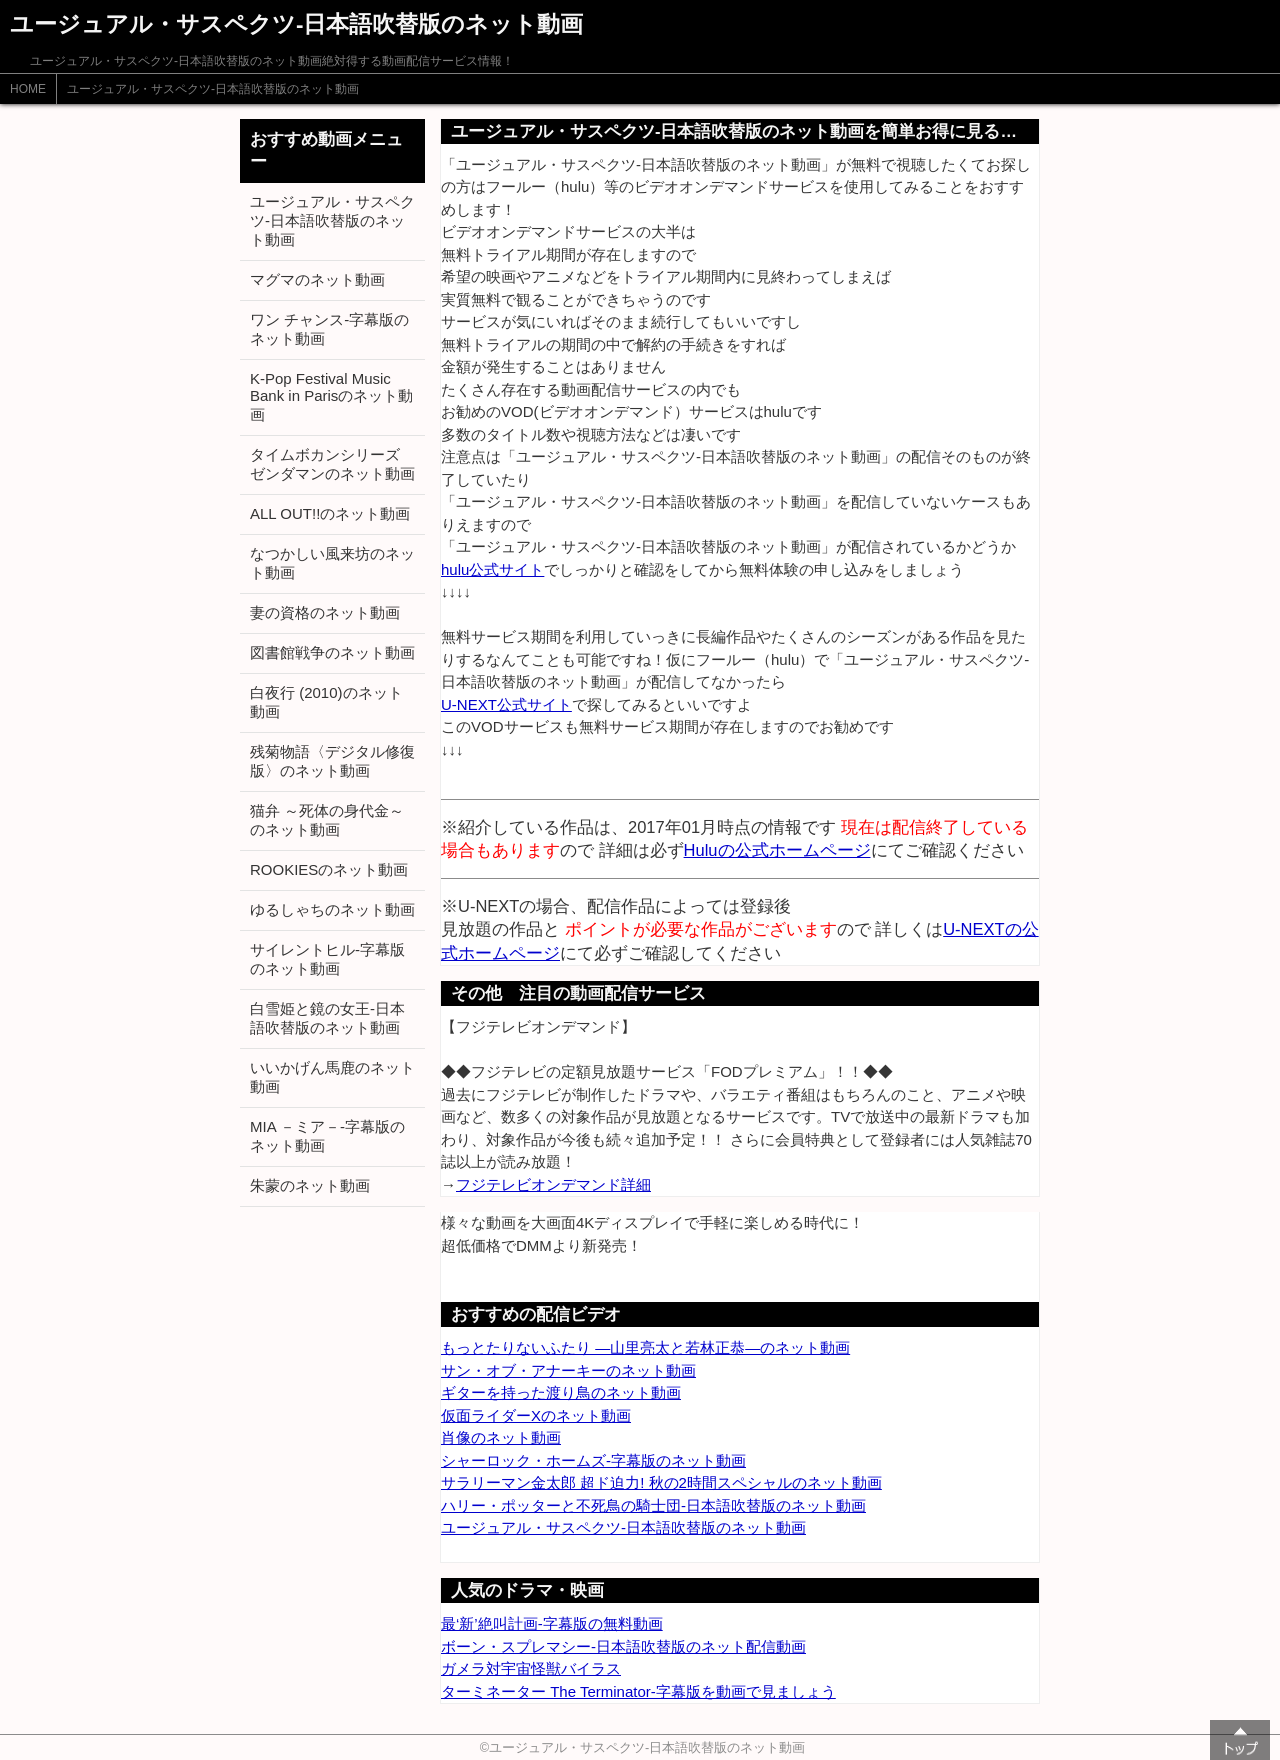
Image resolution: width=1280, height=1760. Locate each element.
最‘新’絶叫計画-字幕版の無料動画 (552, 1623)
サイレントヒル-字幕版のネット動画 (327, 959)
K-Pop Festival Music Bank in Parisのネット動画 (331, 396)
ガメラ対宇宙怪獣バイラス (531, 1668)
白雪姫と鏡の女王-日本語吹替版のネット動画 (327, 1018)
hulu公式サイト (492, 569)
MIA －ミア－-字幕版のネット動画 (327, 1136)
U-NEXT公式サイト (506, 704)
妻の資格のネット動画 (325, 612)
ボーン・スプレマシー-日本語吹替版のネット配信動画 (623, 1646)
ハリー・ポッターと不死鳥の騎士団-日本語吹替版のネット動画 (653, 1505)
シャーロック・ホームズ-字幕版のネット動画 (593, 1460)
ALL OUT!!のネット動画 (330, 513)
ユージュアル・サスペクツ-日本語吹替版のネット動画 (213, 89)
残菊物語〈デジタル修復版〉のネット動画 (332, 761)
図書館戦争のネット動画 (332, 652)
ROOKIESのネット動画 (329, 869)
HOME (28, 89)
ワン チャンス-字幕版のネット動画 (329, 329)
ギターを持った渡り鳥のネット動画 (561, 1392)
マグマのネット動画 (317, 279)
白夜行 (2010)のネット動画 (326, 702)
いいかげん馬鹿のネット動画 (332, 1077)
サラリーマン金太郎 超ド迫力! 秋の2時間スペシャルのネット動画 (661, 1482)
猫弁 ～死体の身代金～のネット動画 (327, 820)
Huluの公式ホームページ (777, 850)
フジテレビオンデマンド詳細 (553, 1184)
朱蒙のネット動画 (310, 1185)
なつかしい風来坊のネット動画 (332, 563)
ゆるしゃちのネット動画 (332, 909)
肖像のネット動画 (501, 1437)
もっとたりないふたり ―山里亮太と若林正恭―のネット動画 (645, 1347)
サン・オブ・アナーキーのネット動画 (568, 1370)
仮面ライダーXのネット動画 (536, 1415)
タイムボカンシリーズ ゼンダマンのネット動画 (332, 464)
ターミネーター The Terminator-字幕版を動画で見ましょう (638, 1691)
